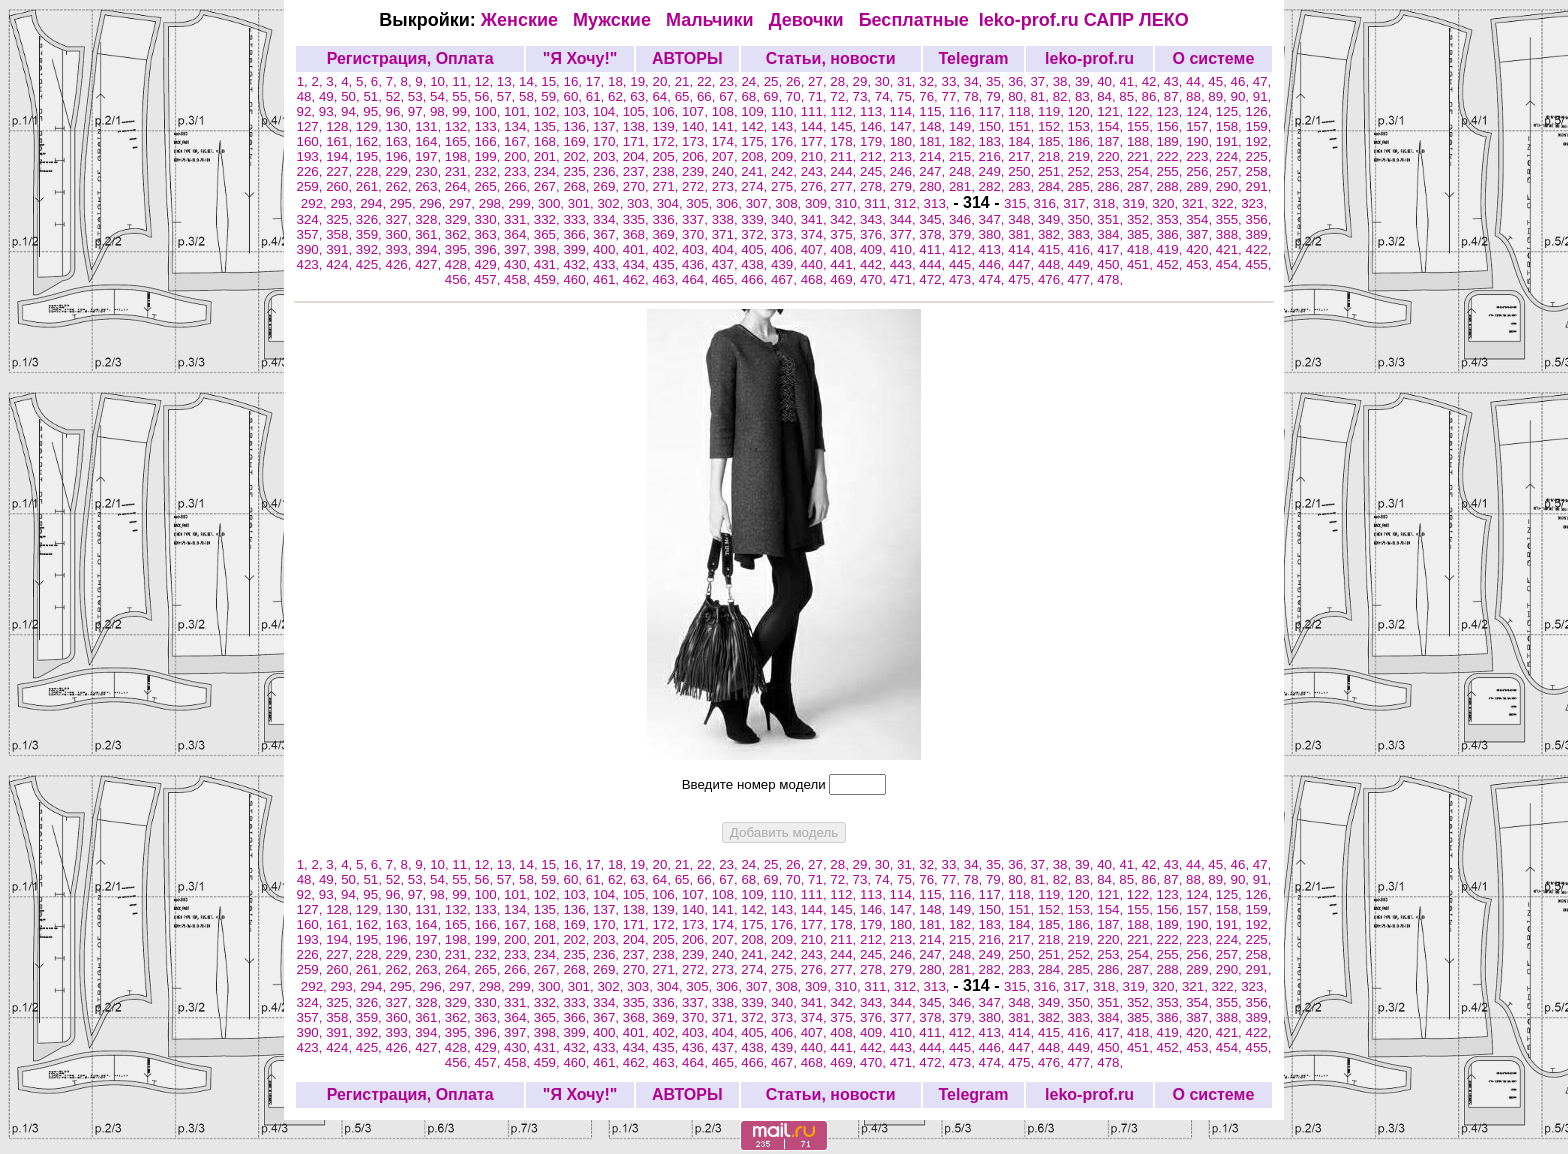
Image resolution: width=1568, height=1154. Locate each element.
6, (378, 81)
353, (1172, 219)
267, (549, 186)
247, (934, 171)
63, (641, 96)
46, (1242, 81)
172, (667, 141)
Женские (524, 20)
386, (1172, 234)
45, (1219, 81)
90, (1242, 96)
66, (708, 96)
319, (1138, 203)
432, (578, 264)
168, (549, 141)
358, (341, 234)
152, (1053, 126)
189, (1172, 141)
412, (964, 249)
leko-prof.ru (1029, 20)
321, (1197, 203)
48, (308, 96)
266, (519, 186)
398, (549, 249)
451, (1142, 264)
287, (1142, 186)
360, (400, 234)
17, (597, 81)
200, (519, 156)
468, (816, 279)
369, (667, 234)
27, (819, 81)
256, (1201, 171)
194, (341, 156)
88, (1197, 96)
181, (934, 141)
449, (1083, 264)
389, (1259, 234)
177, (816, 141)
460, (578, 279)
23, (730, 81)
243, (816, 171)
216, (994, 156)
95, (374, 111)
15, (552, 81)
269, (608, 186)
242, (786, 171)
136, (578, 126)
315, (1019, 203)
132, (460, 126)
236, (608, 171)
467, (786, 279)
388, (1231, 234)
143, (786, 126)
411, (934, 249)
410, (905, 249)
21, (686, 81)
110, (786, 111)
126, (1258, 111)
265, (489, 186)
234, (549, 171)
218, (1053, 156)
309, (820, 203)
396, (489, 249)
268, (578, 186)
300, (553, 203)
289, (1201, 186)
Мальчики (712, 20)
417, (1112, 249)
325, (341, 219)
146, (875, 126)
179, (875, 141)
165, (460, 141)
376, (875, 234)
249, (994, 171)
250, (1023, 171)
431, (549, 264)
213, (905, 156)
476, (1053, 279)
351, (1112, 219)
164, (430, 141)
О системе (1214, 58)
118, (1023, 111)
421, (1231, 249)
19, (641, 81)
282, (994, 186)
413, (994, 249)
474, (994, 279)
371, (727, 234)
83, (1086, 96)
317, (1078, 203)
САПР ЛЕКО (1136, 20)
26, (797, 81)
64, (663, 96)
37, (1041, 81)
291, (1259, 186)
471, (905, 279)
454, (1231, 264)
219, (1083, 156)
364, (519, 234)
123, (1172, 111)
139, (667, 126)
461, (608, 279)
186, (1083, 141)
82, (1064, 96)
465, (727, 279)
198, (460, 156)
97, (419, 111)
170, (608, 141)
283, (1023, 186)
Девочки (809, 20)
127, (312, 126)
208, (756, 156)
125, (1231, 111)
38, (1064, 81)
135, (549, 126)
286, (1112, 186)
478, (1110, 279)
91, (1262, 96)
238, (667, 171)
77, (952, 96)
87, (1175, 96)
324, (312, 219)
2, (319, 81)
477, (1083, 279)
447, (1023, 264)
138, (638, 126)
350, (1083, 219)
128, (341, 126)
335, (638, 219)
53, (419, 96)
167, (519, 141)
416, (1083, 249)
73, (864, 96)
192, (1259, 141)
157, (1201, 126)
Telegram (973, 58)
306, (731, 203)
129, (371, 126)
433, (608, 264)
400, (608, 249)
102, (549, 111)
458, (519, 279)
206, (697, 156)
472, (934, 279)
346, (964, 219)
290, (1231, 186)
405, (756, 249)
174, (727, 141)
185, (1053, 141)
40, (1108, 81)
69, (775, 96)
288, (1172, 186)
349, (1053, 219)
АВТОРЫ (687, 58)
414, (1023, 249)
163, (400, 141)
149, (964, 126)
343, (875, 219)
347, (994, 219)
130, (400, 126)
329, (460, 219)
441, (845, 264)
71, (819, 96)
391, (341, 249)
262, (400, 186)
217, (1023, 156)
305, (701, 203)
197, (430, 156)
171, (638, 141)
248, (964, 171)
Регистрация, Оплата (410, 58)
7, (393, 81)
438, (756, 264)
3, (333, 81)
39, (1086, 81)
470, (875, 279)
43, (1175, 81)
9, (422, 81)
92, (308, 111)
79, (997, 96)
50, (352, 96)
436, (697, 264)
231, (460, 171)
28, (841, 81)
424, (341, 264)
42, (1153, 81)
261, (371, 186)
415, (1053, 249)
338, (727, 219)
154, (1112, 126)
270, (638, 186)
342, (845, 219)
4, (348, 81)
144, (816, 126)
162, (371, 141)
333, (578, 219)
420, (1201, 249)
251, (1053, 171)
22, (708, 81)
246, (905, 171)
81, (1041, 96)
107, (697, 111)
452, (1172, 264)
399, (578, 249)
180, (905, 141)
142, (756, 126)
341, (816, 219)
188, (1142, 141)
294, (375, 203)
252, (1083, 171)
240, (727, 171)
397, (519, 249)
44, (1197, 81)
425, (371, 264)
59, (552, 96)
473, (964, 279)
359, (371, 234)
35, (997, 81)
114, (905, 111)
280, (934, 186)
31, (908, 81)
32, (930, 81)
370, (697, 234)
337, (697, 219)
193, (312, 156)
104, (608, 111)
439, (786, 264)
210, (816, 156)
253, (1112, 171)
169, (578, 141)
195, (371, 156)
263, (430, 186)
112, (845, 111)
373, (786, 234)
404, (727, 249)
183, (994, 141)
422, (1259, 249)
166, (489, 141)
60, (575, 96)
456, (460, 279)
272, (697, 186)
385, (1142, 234)
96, (396, 111)
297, (464, 203)
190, (1201, 141)
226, (312, 171)
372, (756, 234)
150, (994, 126)
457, (489, 279)
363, (489, 234)
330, (489, 219)
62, (619, 96)
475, (1023, 279)
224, (1231, 156)
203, (608, 156)
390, (312, 249)
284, (1053, 186)
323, (1254, 203)
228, (371, 171)
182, (964, 141)
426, (400, 264)
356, (1259, 219)
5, (363, 81)
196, (400, 156)
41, (1130, 81)
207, (727, 156)
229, (400, 171)
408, (845, 249)
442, (875, 264)
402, (667, 249)
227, (341, 171)
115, (934, 111)
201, (549, 156)
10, (441, 81)
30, (886, 81)
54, (441, 96)
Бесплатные (919, 20)
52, (397, 96)
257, (1231, 171)
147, (905, 126)
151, (1023, 126)
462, (638, 279)
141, (727, 126)
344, (905, 219)
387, (1201, 234)
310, (850, 203)
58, (530, 96)
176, (786, 141)
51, (374, 96)
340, (786, 219)
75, (908, 96)
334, (608, 219)
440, (816, 264)
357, (312, 234)
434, (638, 264)
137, (608, 126)
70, (797, 96)
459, (549, 279)
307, (761, 203)
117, (994, 111)
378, (934, 234)
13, (508, 81)
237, (638, 171)
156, (1172, 126)
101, (519, 111)
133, (489, 126)
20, (663, 81)
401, (638, 249)
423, (312, 264)
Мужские (614, 20)
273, (727, 186)
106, (667, 111)
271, (667, 186)
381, (1023, 234)
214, (934, 156)
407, (816, 249)
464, (697, 279)
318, (1108, 203)
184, (1023, 141)
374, (816, 234)
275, (786, 186)
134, (519, 126)
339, (756, 219)
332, (549, 219)
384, (1112, 234)
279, (905, 186)
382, (1053, 234)
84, (1108, 96)
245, (875, 171)
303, (642, 203)
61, (597, 96)
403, (697, 249)
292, (316, 203)
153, (1083, 126)
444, (934, 264)
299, (523, 203)
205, (667, 156)
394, (430, 249)
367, (608, 234)
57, (508, 96)
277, (845, 186)
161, (341, 141)
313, (939, 203)
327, (400, 219)
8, (407, 81)
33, (953, 81)
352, (1142, 219)
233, (519, 171)
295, (405, 203)
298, (494, 203)
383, (1083, 234)
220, (1112, 156)
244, (845, 171)
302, (612, 203)
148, (934, 126)
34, (975, 81)
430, (519, 264)
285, (1083, 186)
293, (345, 203)
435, (667, 264)
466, (756, 279)
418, (1142, 249)
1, (304, 81)
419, (1172, 249)
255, (1172, 171)
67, (730, 96)
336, (667, 219)
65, (686, 96)
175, (756, 141)
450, (1112, 264)
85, (1130, 96)
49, (330, 96)
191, (1231, 141)
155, (1142, 126)
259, (312, 186)
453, (1201, 264)
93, (330, 111)
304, (672, 203)
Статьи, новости (831, 58)
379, (964, 234)
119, (1053, 111)
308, (790, 203)
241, (756, 171)
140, (697, 126)
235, (578, 171)
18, (619, 81)
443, (905, 264)
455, (1259, 264)
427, (430, 264)
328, (430, 219)
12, (486, 81)
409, (875, 249)
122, (1142, 111)
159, (1259, 126)
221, (1142, 156)
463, (667, 279)
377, (905, 234)
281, (964, 186)
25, (775, 81)
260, (341, 186)
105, (638, 111)
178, (845, 141)
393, (400, 249)
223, (1201, 156)
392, (371, 249)
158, (1231, 126)
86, (1153, 96)
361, (430, 234)
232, (489, 171)
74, (886, 96)
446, (994, 264)
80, (1019, 96)
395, (460, 249)
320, (1167, 203)
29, (864, 81)
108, (727, 111)
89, (1219, 96)
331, (519, 219)
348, (1023, 219)
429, (489, 264)
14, (530, 81)
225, (1259, 156)
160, (312, 141)
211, (845, 156)
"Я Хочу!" (580, 58)
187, (1112, 141)
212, (875, 156)
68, (752, 96)
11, (463, 81)
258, (1259, 171)
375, (845, 234)
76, (930, 96)
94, (352, 111)
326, (371, 219)
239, (697, 171)
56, (486, 96)
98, (441, 111)
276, (816, 186)
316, (1049, 203)
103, (578, 111)
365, (549, 234)
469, (845, 279)
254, (1142, 171)
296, (434, 203)
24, (752, 81)
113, (875, 111)
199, (489, 156)
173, (697, 141)
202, (578, 156)
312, (909, 203)
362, (460, 234)
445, (964, 264)
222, (1172, 156)
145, (845, 126)
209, (786, 156)
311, (879, 203)
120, (1083, 111)
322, (1227, 203)
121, (1112, 111)
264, (460, 186)
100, (489, 111)
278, (875, 186)
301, (583, 203)
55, (463, 96)
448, (1053, 264)
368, (638, 234)
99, (463, 111)
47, (1262, 81)
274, (756, 186)
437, (727, 264)
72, (841, 96)
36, (1019, 81)
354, (1201, 219)
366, (578, 234)
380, (994, 234)
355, (1231, 219)
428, (460, 264)
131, (430, 126)
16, (575, 81)
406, (786, 249)
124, (1201, 111)
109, (756, 111)
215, (964, 156)
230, (430, 171)
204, (638, 156)
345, (934, 219)
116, (964, 111)
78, (975, 96)
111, (816, 111)
